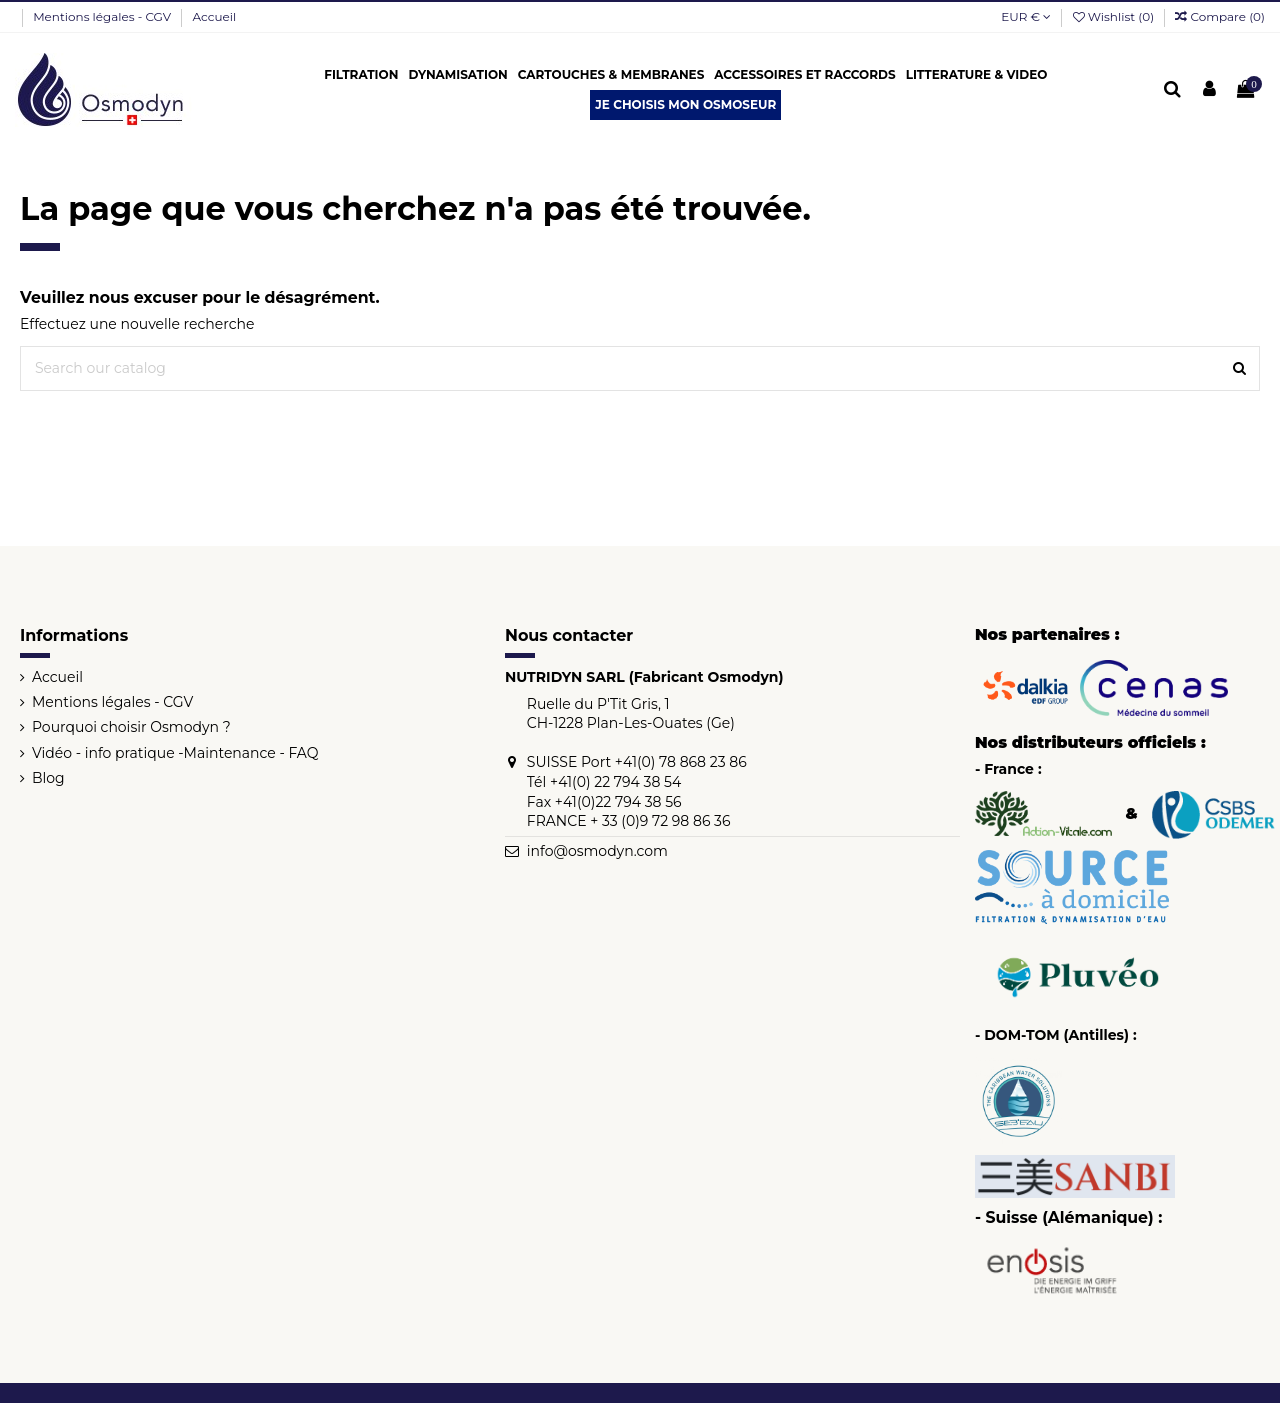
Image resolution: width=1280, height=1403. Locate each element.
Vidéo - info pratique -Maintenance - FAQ (175, 753)
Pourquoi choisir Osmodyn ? (131, 727)
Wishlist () (1115, 16)
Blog (48, 778)
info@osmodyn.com (597, 851)
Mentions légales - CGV (103, 16)
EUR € (1026, 16)
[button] (361, 75)
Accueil (215, 16)
